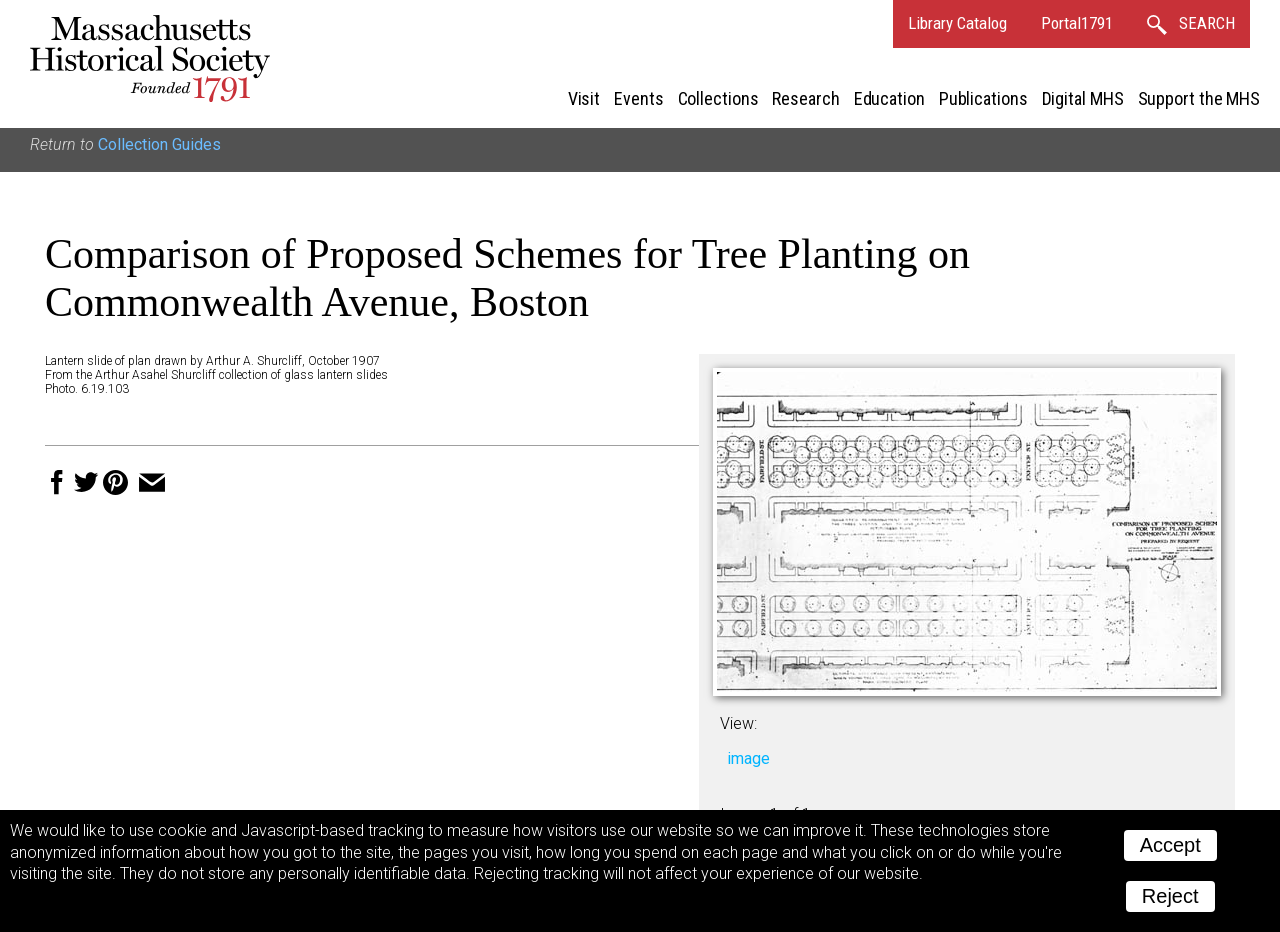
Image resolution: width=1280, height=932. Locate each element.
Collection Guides (159, 144)
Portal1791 (1077, 23)
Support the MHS (1199, 98)
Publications (983, 98)
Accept (1170, 845)
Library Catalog (957, 23)
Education (889, 98)
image (748, 758)
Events (638, 98)
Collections (718, 98)
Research (805, 98)
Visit (584, 98)
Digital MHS (1083, 98)
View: (738, 723)
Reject (1170, 896)
